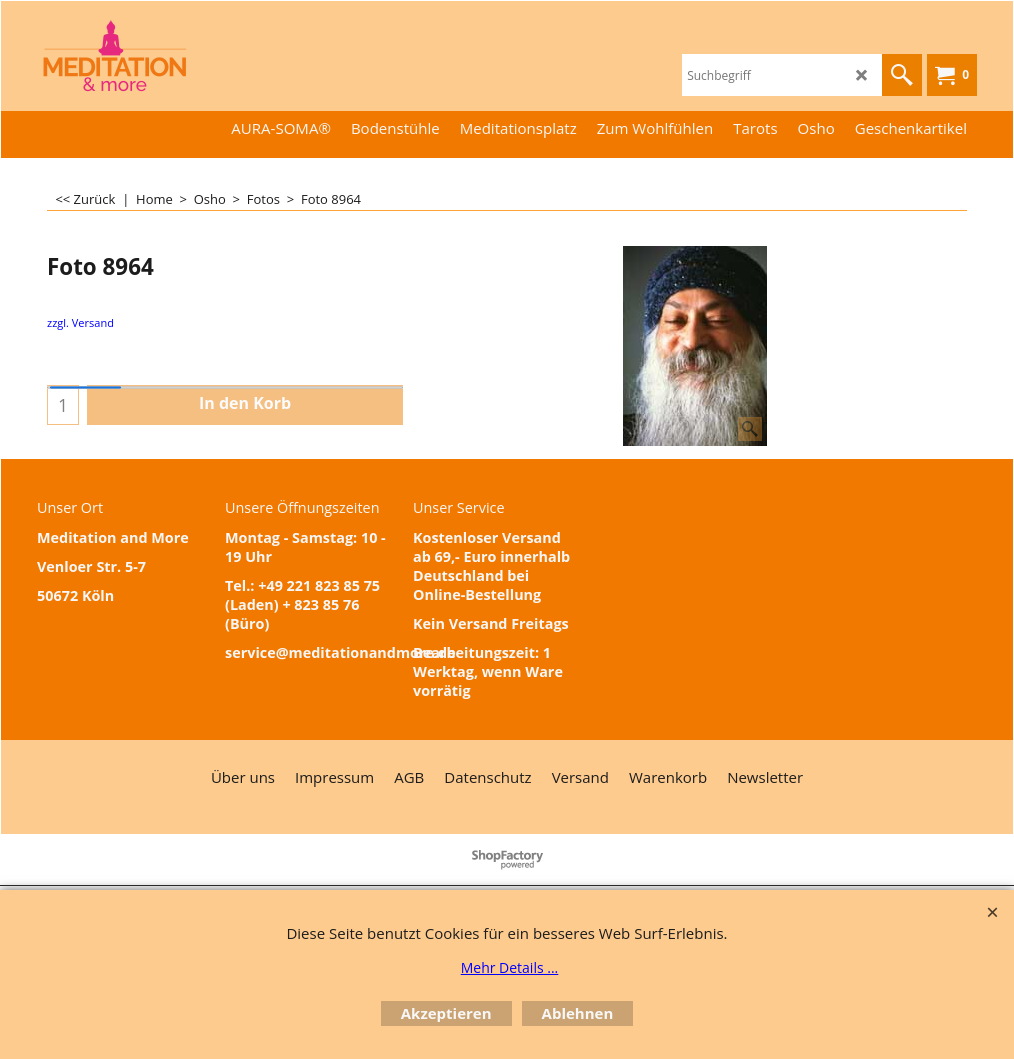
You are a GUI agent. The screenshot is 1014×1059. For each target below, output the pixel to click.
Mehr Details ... (510, 967)
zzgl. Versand (80, 322)
